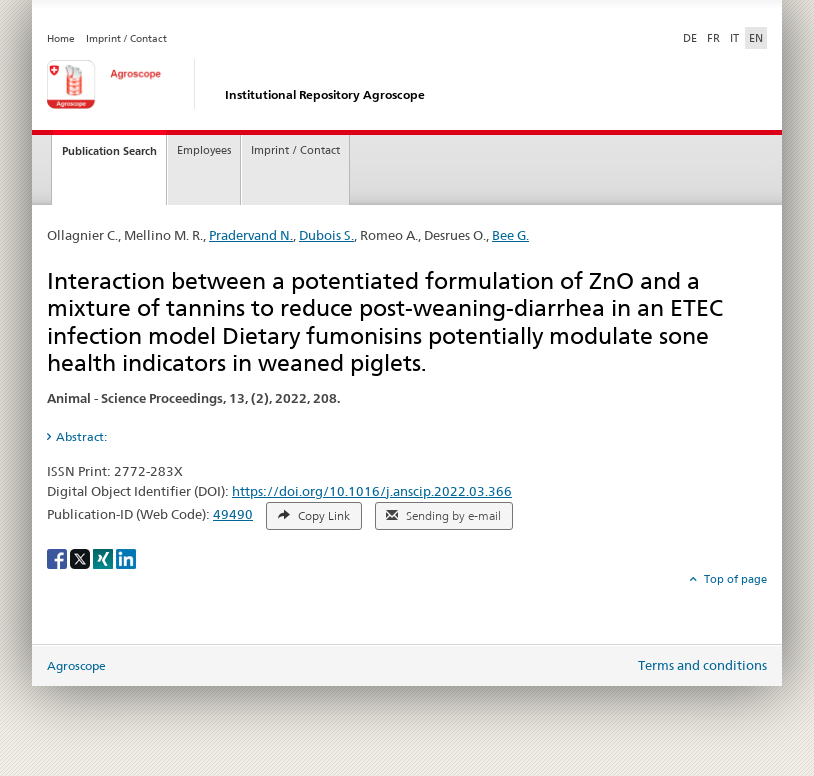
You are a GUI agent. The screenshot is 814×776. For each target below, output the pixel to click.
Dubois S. (326, 235)
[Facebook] (58, 557)
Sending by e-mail (443, 516)
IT (734, 38)
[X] (81, 557)
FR (713, 38)
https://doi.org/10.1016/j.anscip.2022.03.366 (372, 491)
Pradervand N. (251, 235)
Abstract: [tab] (81, 436)
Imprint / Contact (126, 38)
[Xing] (104, 557)
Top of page (734, 579)
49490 (233, 514)
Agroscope (76, 665)
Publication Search (109, 151)
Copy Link (314, 516)
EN (756, 38)
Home (61, 38)
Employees (204, 150)
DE (692, 37)
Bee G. (510, 235)
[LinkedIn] (126, 557)
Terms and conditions (702, 665)
